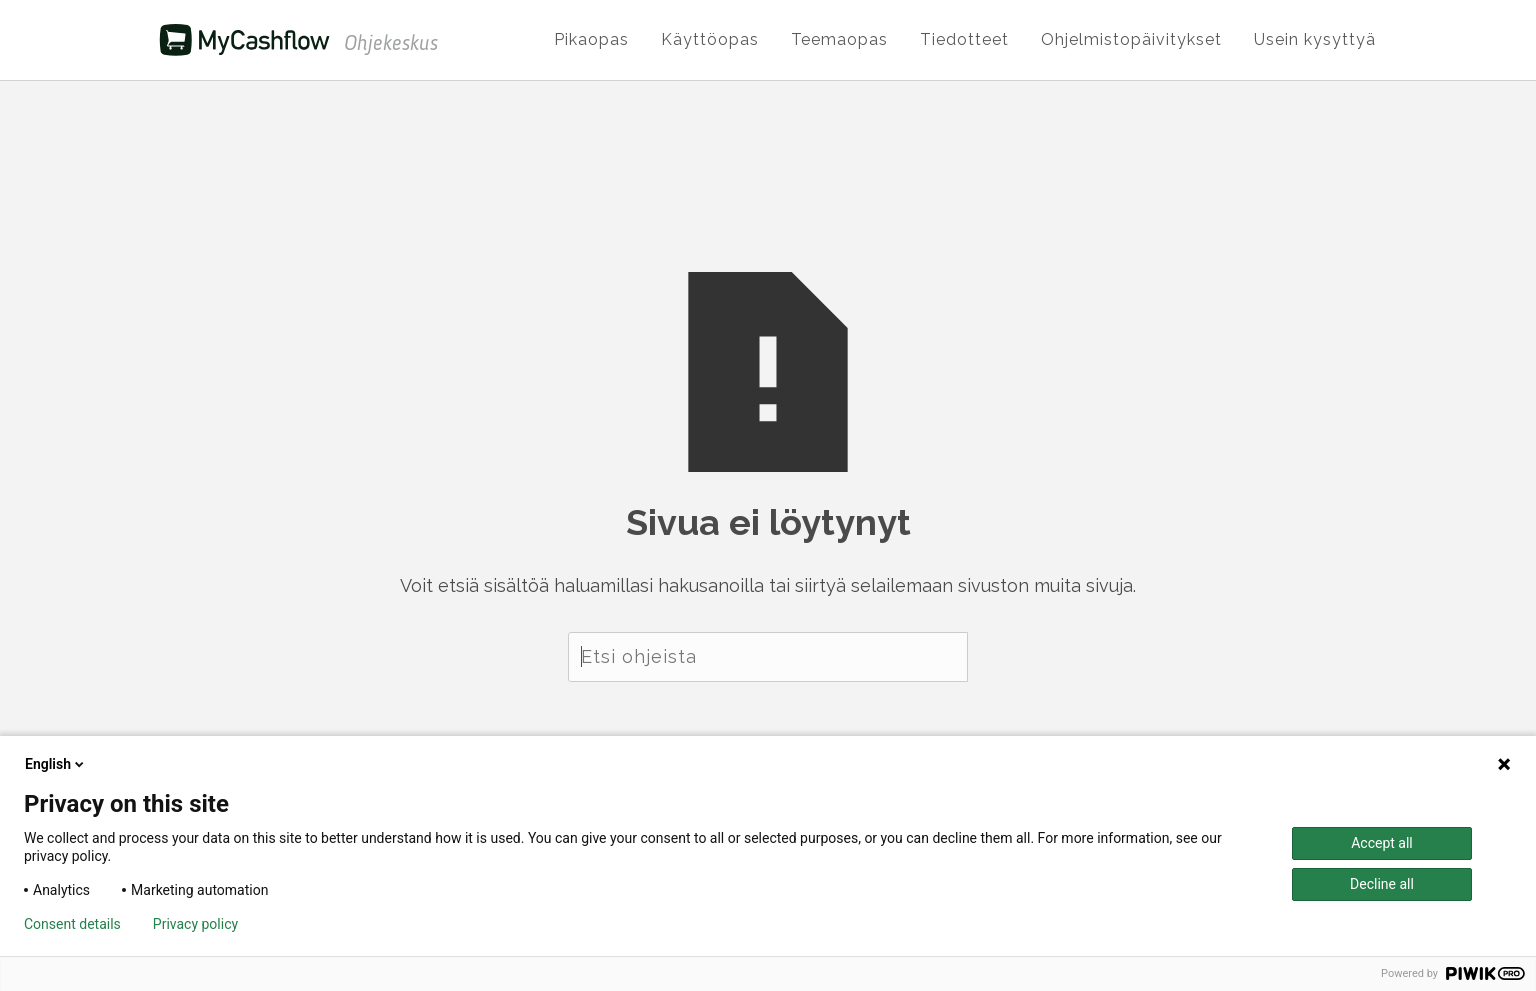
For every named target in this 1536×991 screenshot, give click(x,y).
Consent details (72, 924)
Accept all (1382, 843)
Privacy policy (195, 924)
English (56, 764)
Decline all (1382, 884)
